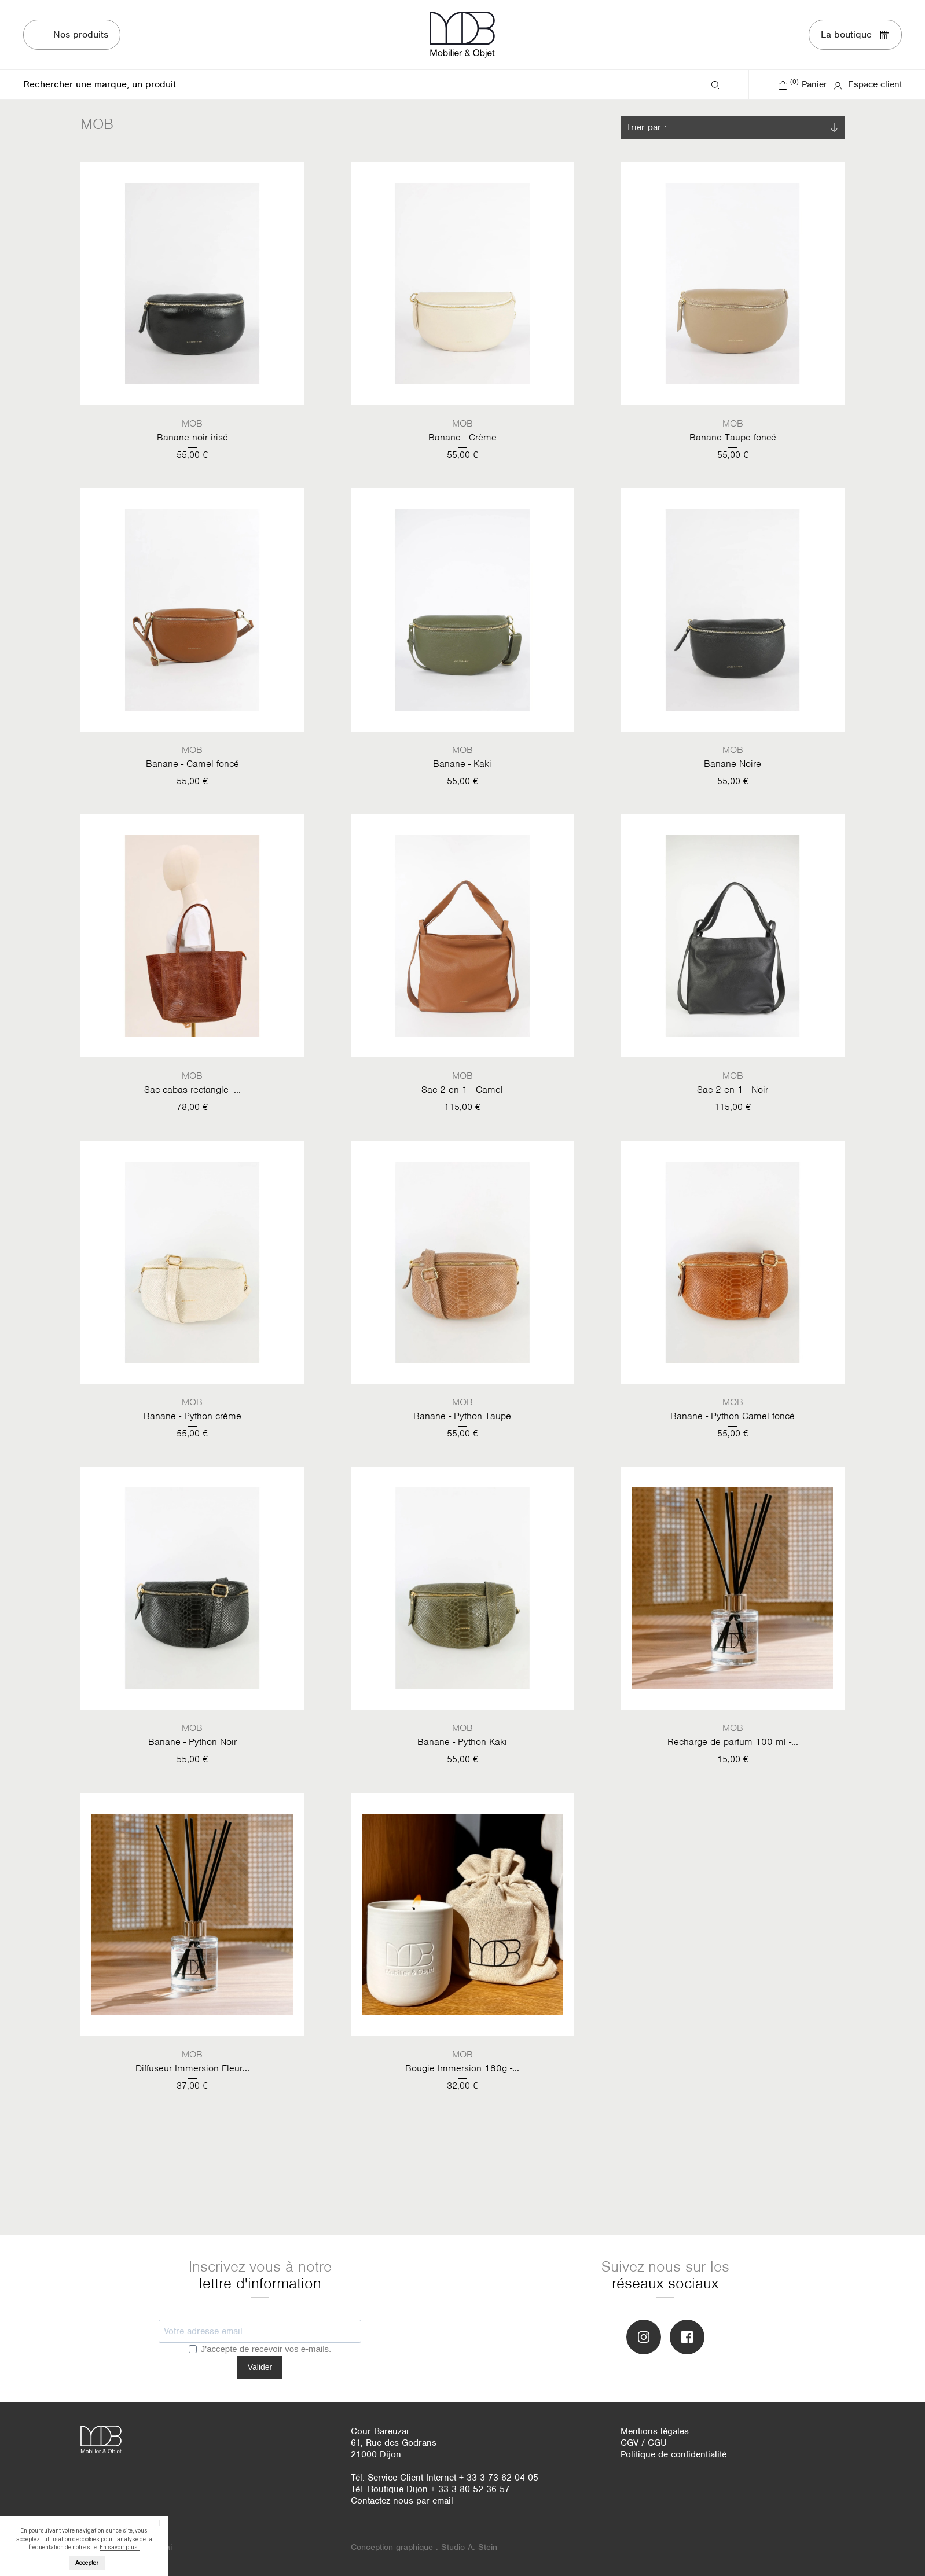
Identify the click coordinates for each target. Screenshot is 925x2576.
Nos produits (71, 34)
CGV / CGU (644, 2443)
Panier (802, 84)
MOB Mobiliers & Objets (463, 35)
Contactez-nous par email (402, 2501)
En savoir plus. (120, 2547)
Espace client (867, 84)
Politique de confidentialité (673, 2454)
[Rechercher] (365, 84)
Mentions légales (655, 2431)
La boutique (855, 34)
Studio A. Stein (469, 2547)
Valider (260, 2367)
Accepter (86, 2563)
